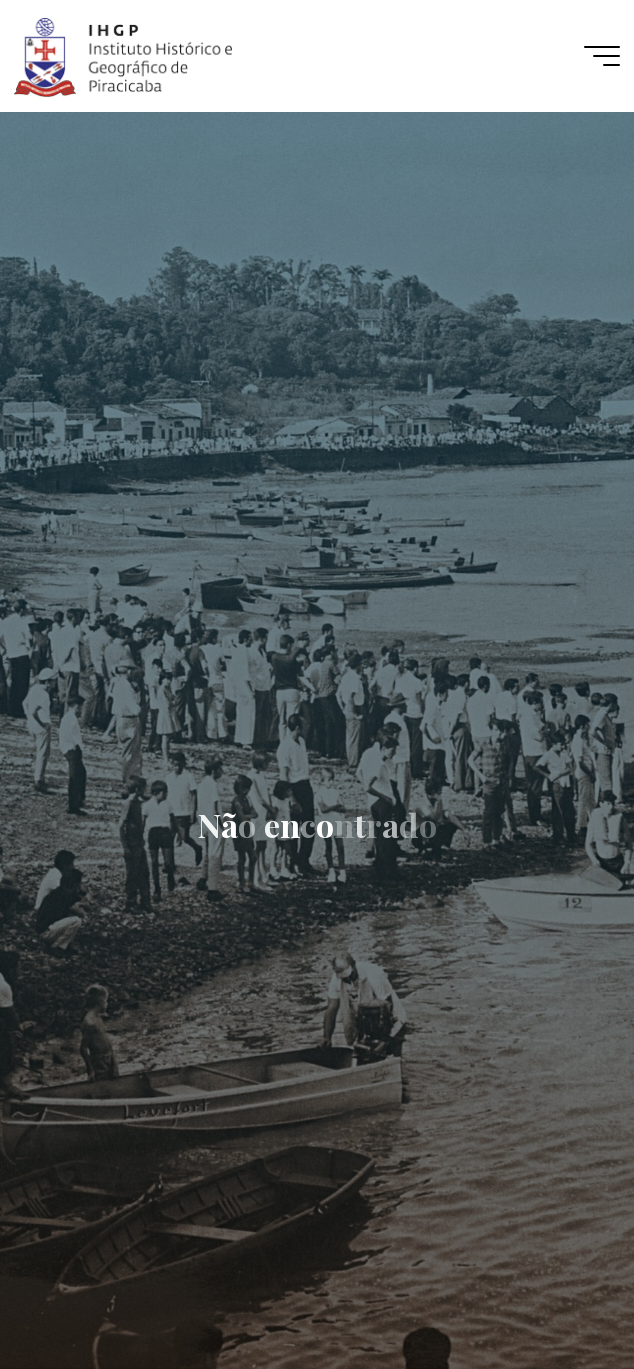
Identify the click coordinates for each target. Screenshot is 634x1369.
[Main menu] (602, 56)
